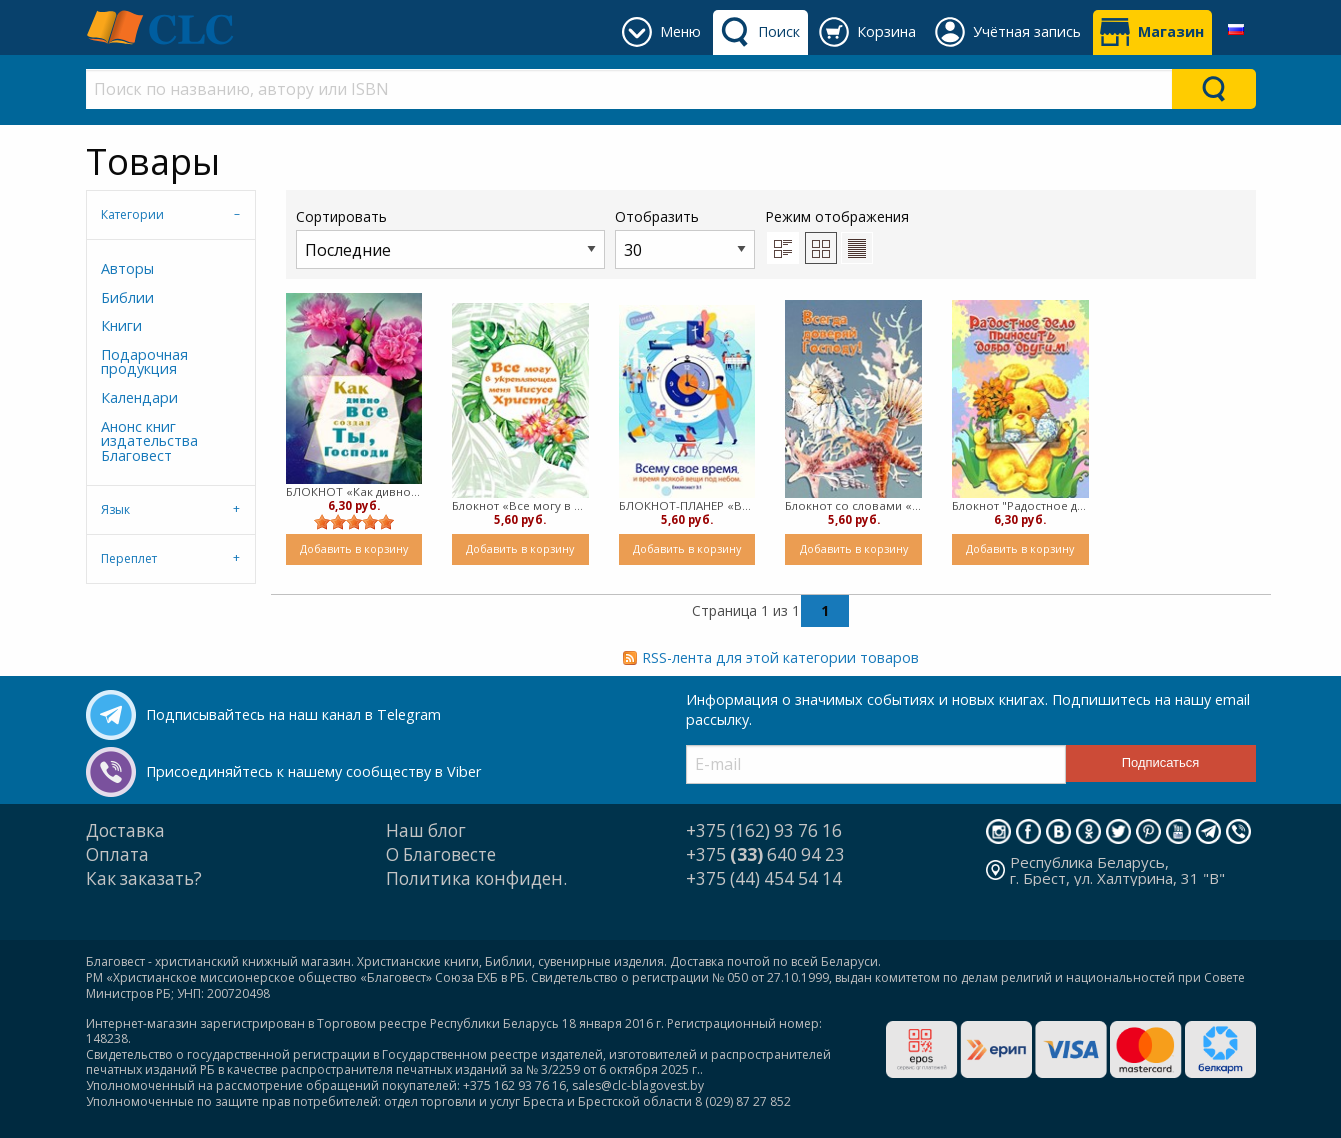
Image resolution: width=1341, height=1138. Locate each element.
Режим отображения (837, 216)
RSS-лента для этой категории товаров (780, 657)
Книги (121, 325)
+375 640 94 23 (765, 854)
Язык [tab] (115, 509)
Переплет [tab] (129, 558)
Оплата (117, 854)
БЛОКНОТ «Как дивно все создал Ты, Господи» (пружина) (354, 491)
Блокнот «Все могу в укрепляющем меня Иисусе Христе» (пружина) (520, 505)
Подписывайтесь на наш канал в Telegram (293, 714)
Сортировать (450, 237)
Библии (127, 297)
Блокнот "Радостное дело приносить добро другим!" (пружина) (1020, 505)
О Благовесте (441, 854)
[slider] (354, 522)
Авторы (127, 268)
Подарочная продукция (144, 361)
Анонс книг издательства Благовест (149, 441)
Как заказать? (144, 878)
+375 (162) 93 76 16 (764, 830)
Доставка (125, 830)
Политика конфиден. (476, 878)
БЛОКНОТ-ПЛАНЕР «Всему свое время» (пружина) (687, 505)
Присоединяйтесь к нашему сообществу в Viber (313, 771)
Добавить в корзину (354, 548)
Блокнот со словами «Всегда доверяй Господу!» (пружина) (853, 505)
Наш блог (426, 830)
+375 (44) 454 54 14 (764, 878)
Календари (139, 397)
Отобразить (685, 237)
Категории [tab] (132, 214)
